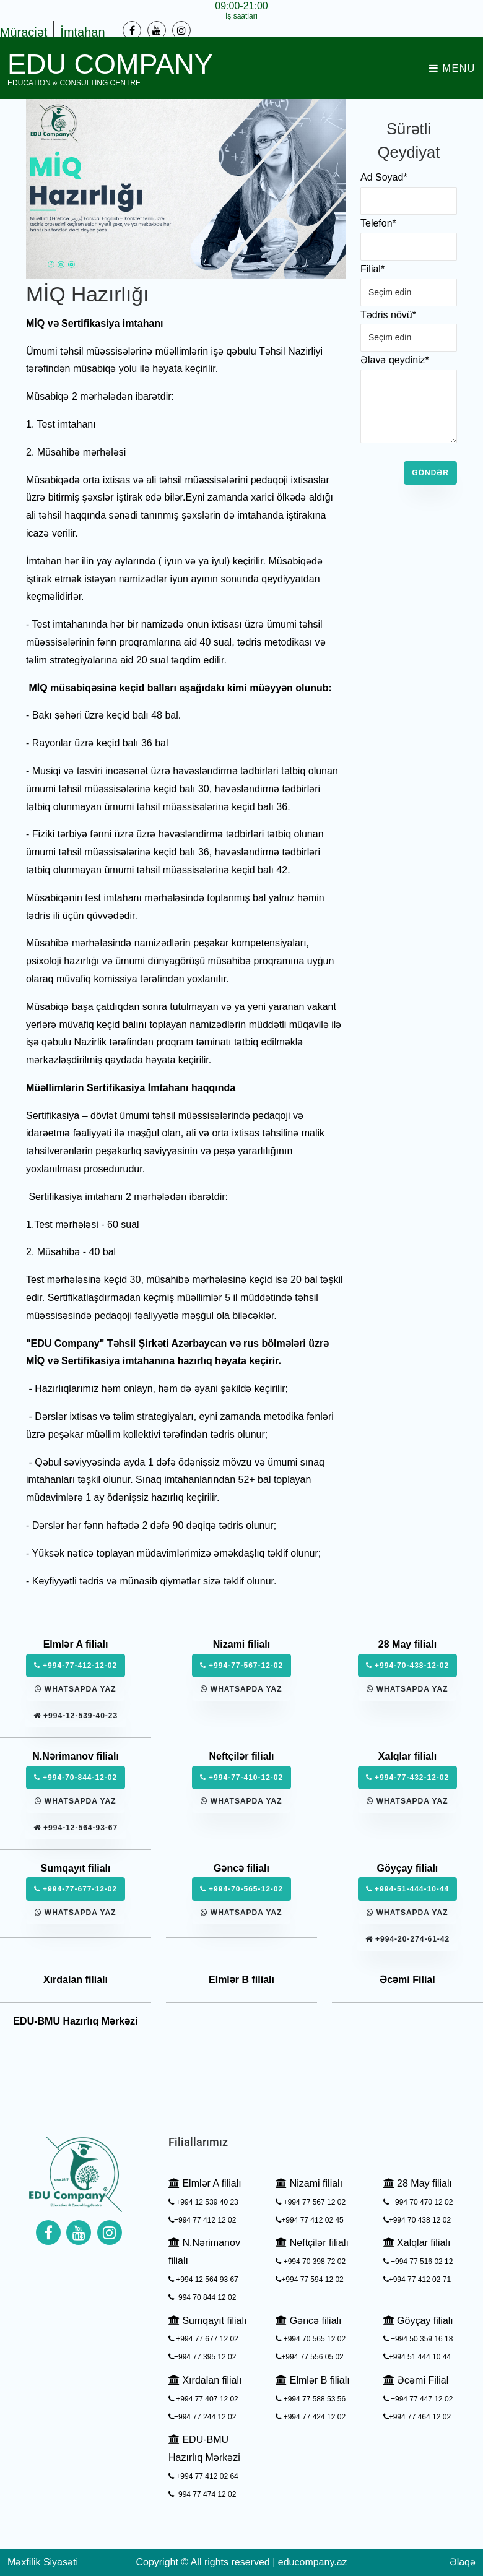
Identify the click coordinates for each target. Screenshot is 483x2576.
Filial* (372, 269)
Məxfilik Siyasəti (42, 2562)
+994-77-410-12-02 (241, 1777)
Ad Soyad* (383, 177)
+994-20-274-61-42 (407, 1939)
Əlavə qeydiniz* (394, 360)
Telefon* (378, 223)
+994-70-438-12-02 (407, 1665)
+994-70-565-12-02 (241, 1889)
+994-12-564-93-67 (75, 1827)
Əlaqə (463, 2562)
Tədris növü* (388, 314)
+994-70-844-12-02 (75, 1777)
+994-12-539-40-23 (75, 1715)
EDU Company (110, 68)
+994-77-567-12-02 (241, 1665)
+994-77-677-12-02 (75, 1889)
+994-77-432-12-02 (407, 1777)
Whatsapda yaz (75, 1689)
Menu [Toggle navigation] (452, 68)
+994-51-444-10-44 (407, 1889)
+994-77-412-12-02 (75, 1665)
